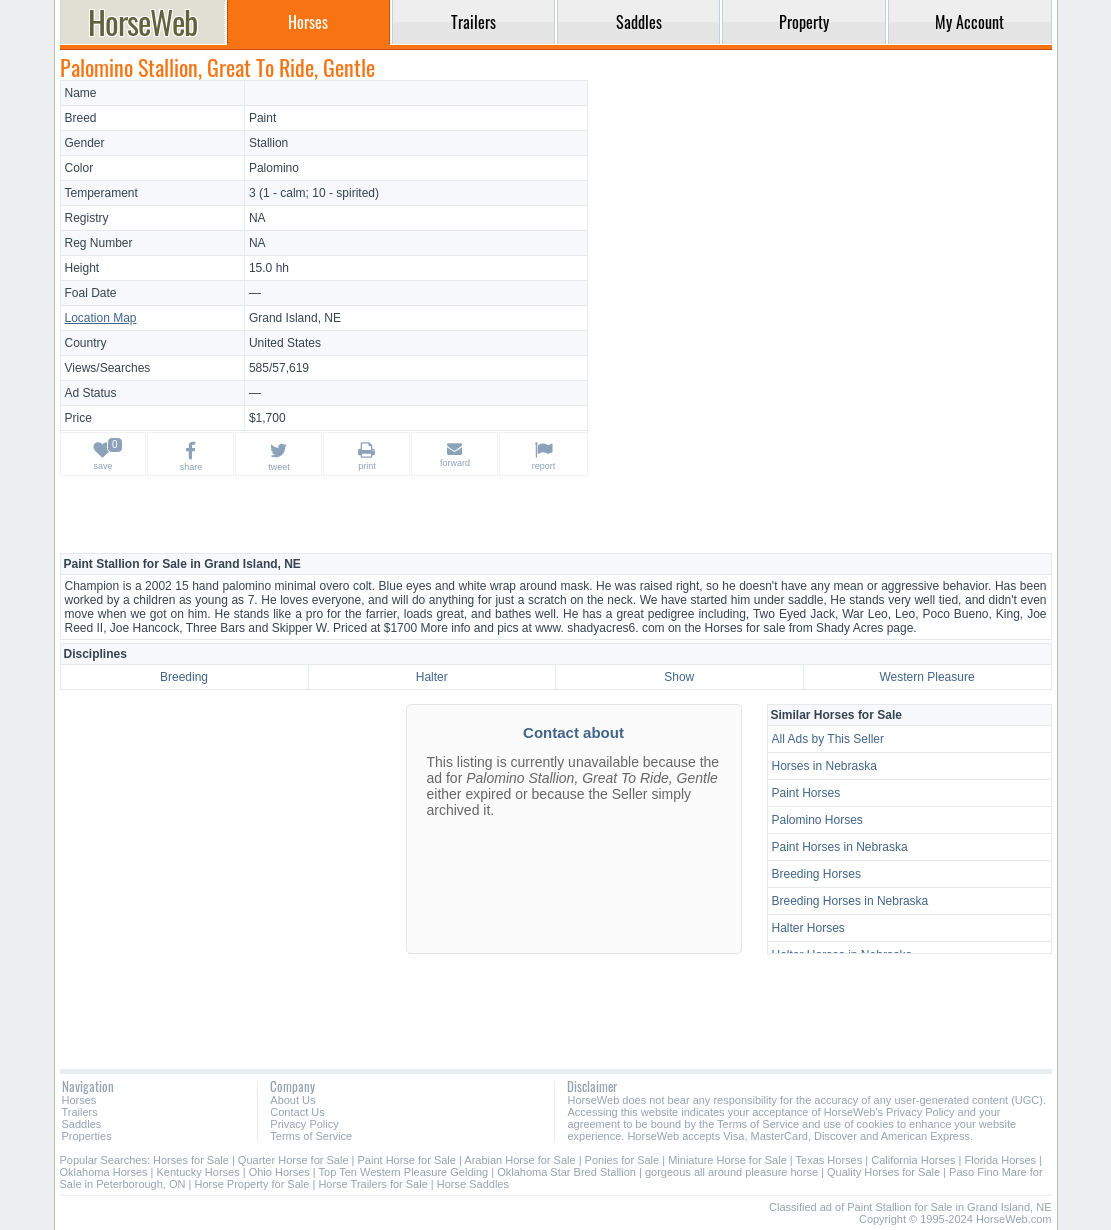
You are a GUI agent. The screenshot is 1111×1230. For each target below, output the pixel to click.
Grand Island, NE (295, 318)
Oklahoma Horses (104, 1172)
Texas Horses (829, 1160)
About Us (292, 1100)
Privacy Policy (304, 1124)
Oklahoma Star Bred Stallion (566, 1172)
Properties (87, 1136)
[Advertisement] (822, 220)
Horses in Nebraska (824, 766)
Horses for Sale (191, 1160)
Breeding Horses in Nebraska (850, 901)
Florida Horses (1001, 1160)
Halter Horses (808, 928)
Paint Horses (806, 793)
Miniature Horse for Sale (727, 1160)
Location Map (101, 318)
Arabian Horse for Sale (519, 1160)
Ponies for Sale (622, 1160)
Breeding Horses (816, 874)
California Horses (913, 1160)
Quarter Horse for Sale (293, 1160)
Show (679, 677)
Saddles (82, 1124)
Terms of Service (311, 1136)
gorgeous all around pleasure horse (731, 1172)
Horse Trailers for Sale (372, 1184)
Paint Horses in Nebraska (840, 847)
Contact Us (297, 1112)
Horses (79, 1100)
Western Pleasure (926, 677)
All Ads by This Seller (828, 739)
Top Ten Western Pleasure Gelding (404, 1172)
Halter (432, 677)
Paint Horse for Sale (407, 1160)
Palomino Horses (817, 820)
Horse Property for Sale (251, 1184)
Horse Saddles (473, 1184)
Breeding (184, 677)
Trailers (80, 1112)
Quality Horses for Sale (883, 1172)
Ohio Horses (279, 1172)
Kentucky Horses (198, 1172)
